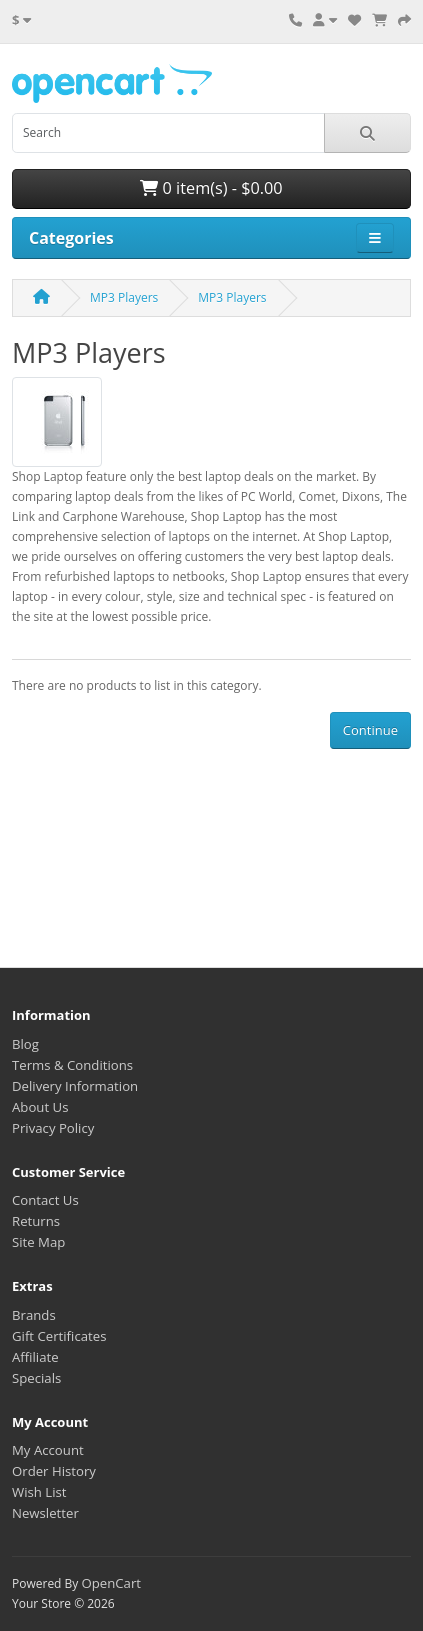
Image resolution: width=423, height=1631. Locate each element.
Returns (36, 1221)
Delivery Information (75, 1086)
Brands (34, 1315)
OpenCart (111, 1583)
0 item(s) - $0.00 (211, 188)
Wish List (39, 1492)
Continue (370, 730)
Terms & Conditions (72, 1065)
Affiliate (35, 1357)
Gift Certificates (59, 1336)
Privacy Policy (53, 1128)
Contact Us (45, 1200)
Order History (54, 1471)
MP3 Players (124, 297)
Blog (25, 1044)
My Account (48, 1450)
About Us (40, 1107)
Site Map (38, 1242)
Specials (36, 1378)
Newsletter (45, 1513)
